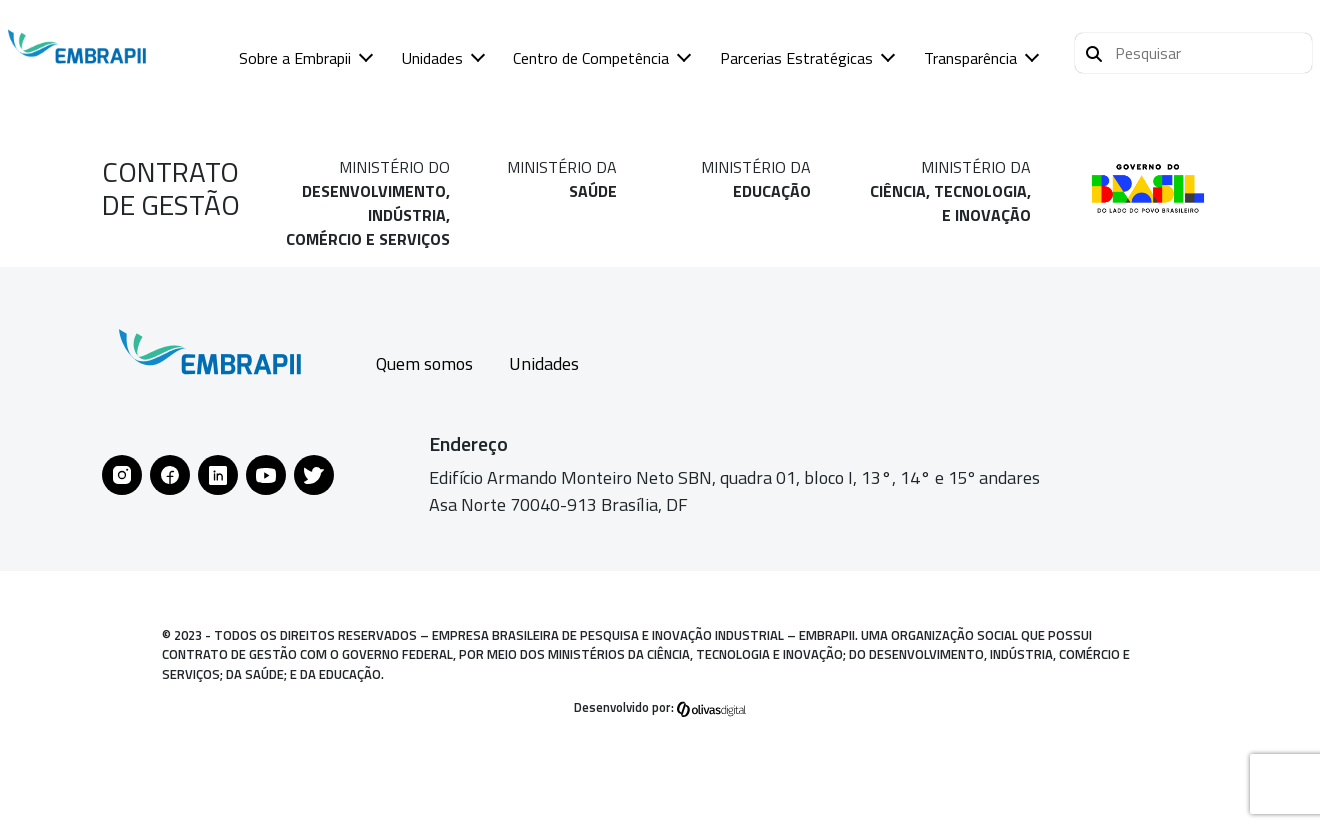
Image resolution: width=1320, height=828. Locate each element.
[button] (1193, 53)
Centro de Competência (591, 58)
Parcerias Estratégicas (796, 58)
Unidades (432, 58)
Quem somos (424, 363)
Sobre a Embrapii (295, 58)
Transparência (970, 58)
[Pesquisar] (1094, 51)
